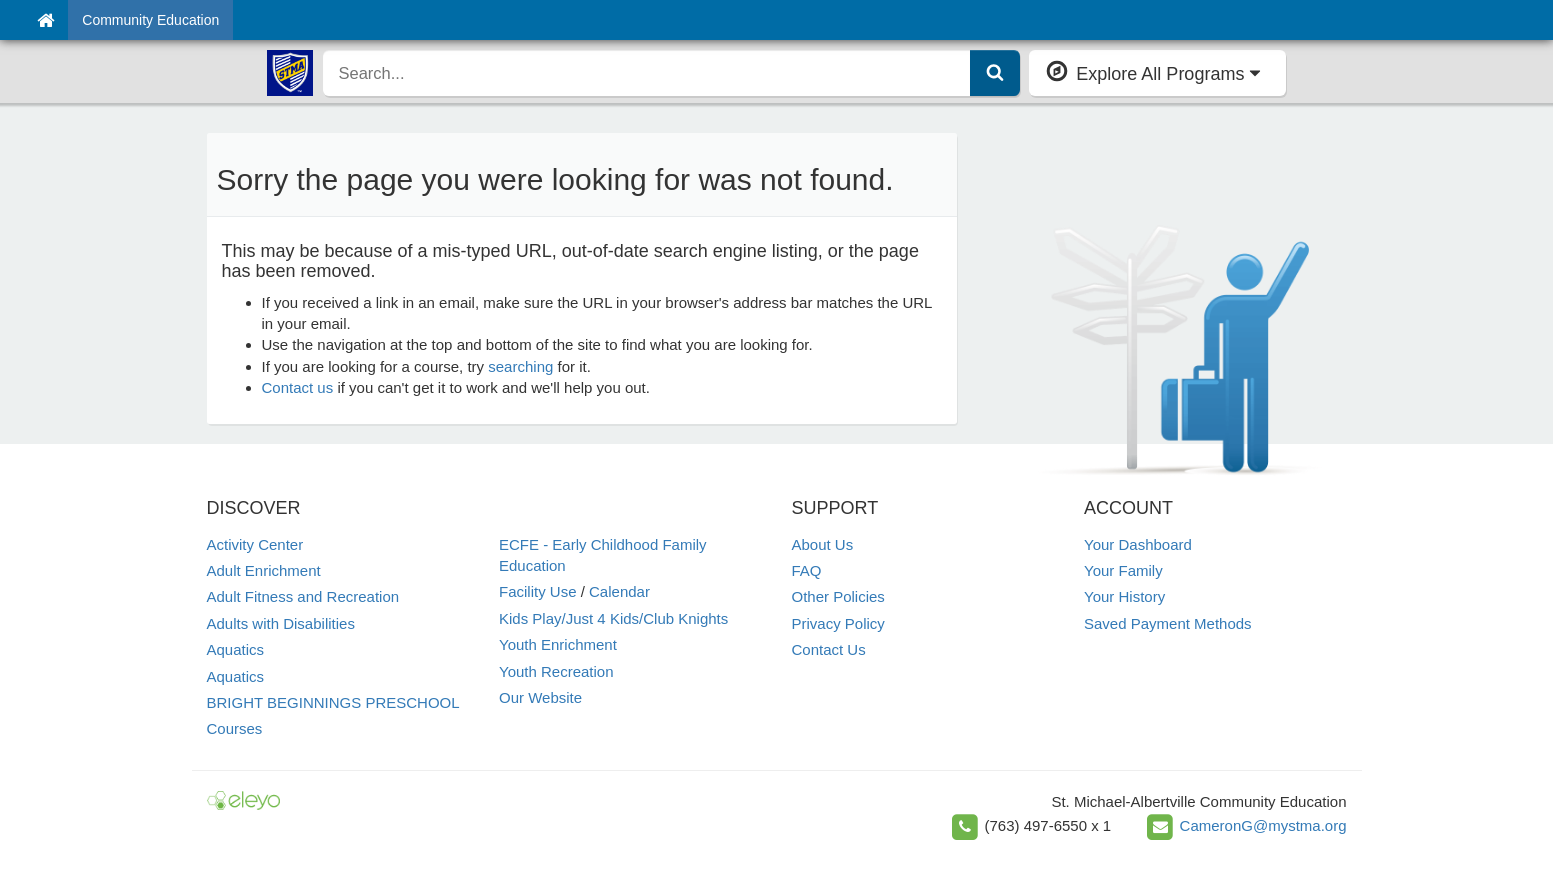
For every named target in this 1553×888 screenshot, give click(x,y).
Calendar (619, 591)
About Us (823, 544)
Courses (235, 728)
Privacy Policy (838, 623)
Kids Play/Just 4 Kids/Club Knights (613, 618)
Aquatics (236, 649)
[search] (647, 73)
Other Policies (838, 596)
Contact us (298, 387)
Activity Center (255, 544)
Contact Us (829, 649)
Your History (1124, 596)
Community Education (150, 20)
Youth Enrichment (558, 644)
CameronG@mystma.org (1263, 825)
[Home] (45, 20)
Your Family (1123, 570)
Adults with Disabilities (281, 623)
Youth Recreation (556, 671)
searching (520, 366)
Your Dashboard (1138, 544)
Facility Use (538, 591)
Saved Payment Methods (1168, 623)
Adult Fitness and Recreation (303, 596)
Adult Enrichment (264, 570)
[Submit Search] (995, 73)
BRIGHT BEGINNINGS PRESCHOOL (333, 702)
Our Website (540, 697)
